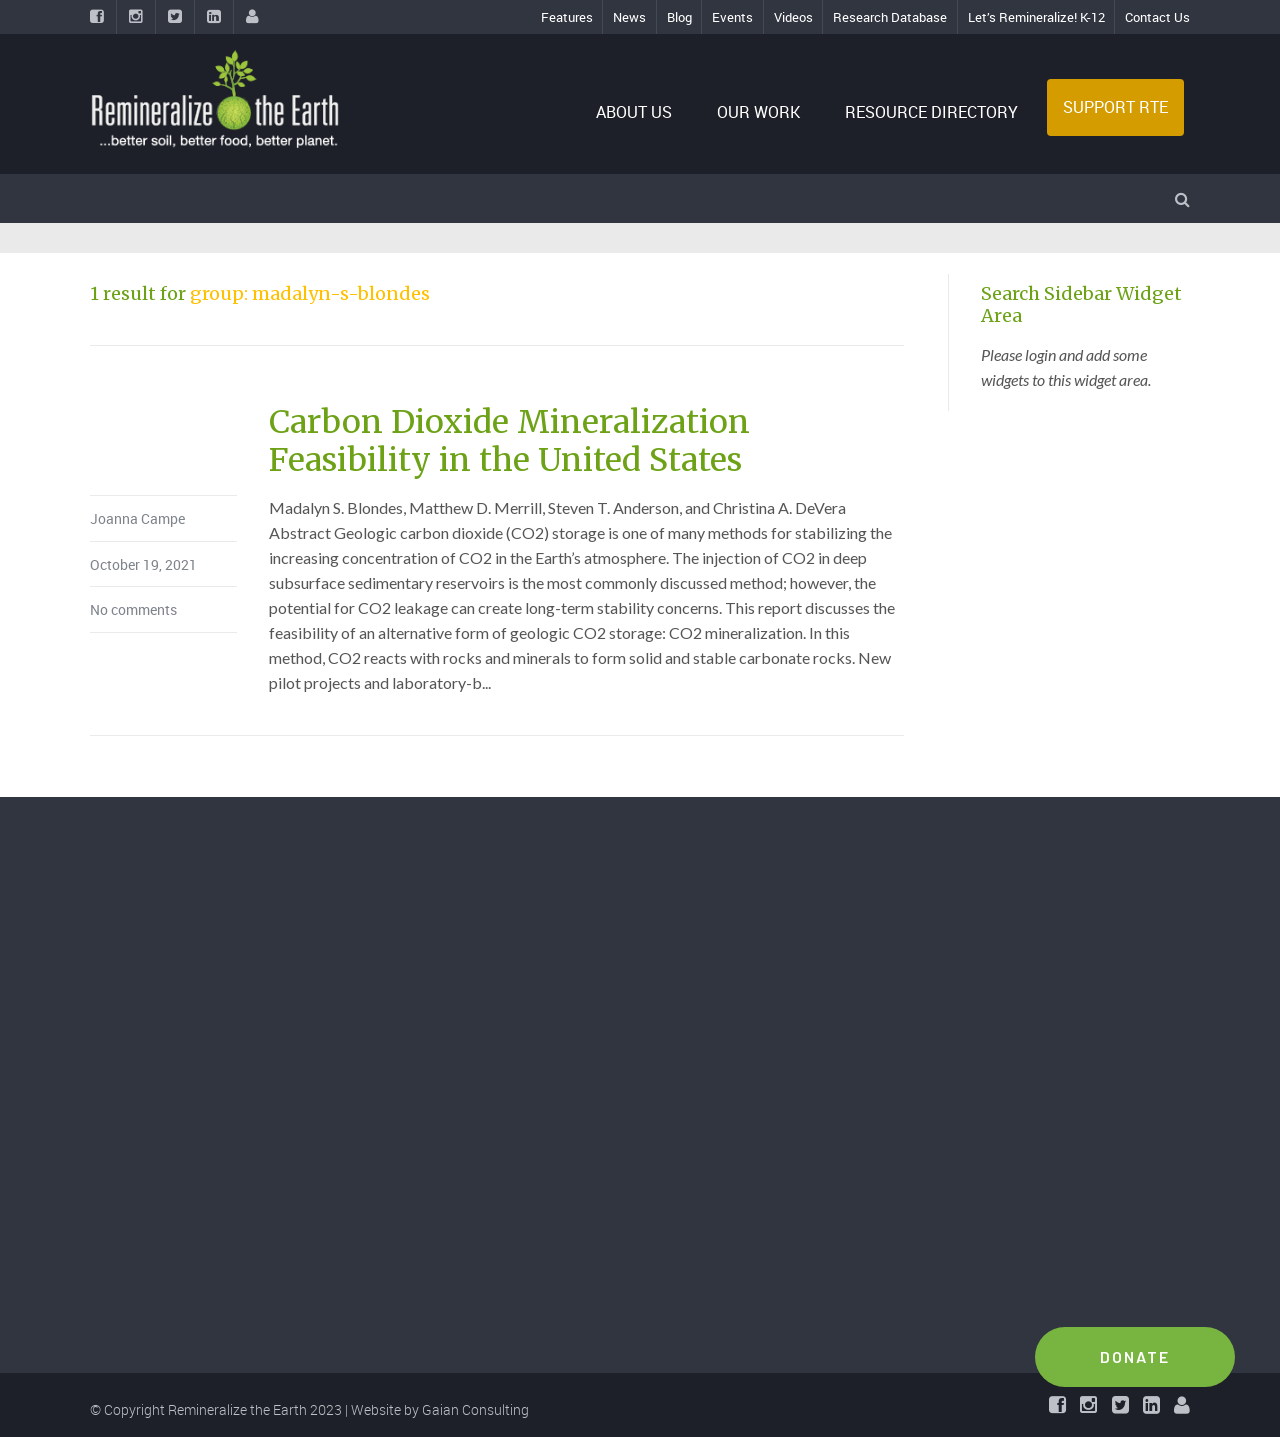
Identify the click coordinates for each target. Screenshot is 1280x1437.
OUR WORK (758, 112)
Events (732, 17)
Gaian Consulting (475, 1409)
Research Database (890, 17)
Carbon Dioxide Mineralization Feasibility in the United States (509, 441)
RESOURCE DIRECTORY (931, 112)
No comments (133, 609)
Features (567, 17)
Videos (793, 17)
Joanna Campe (137, 518)
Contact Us (1157, 17)
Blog (679, 17)
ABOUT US (636, 112)
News (629, 17)
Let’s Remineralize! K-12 (1036, 17)
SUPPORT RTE (1115, 107)
